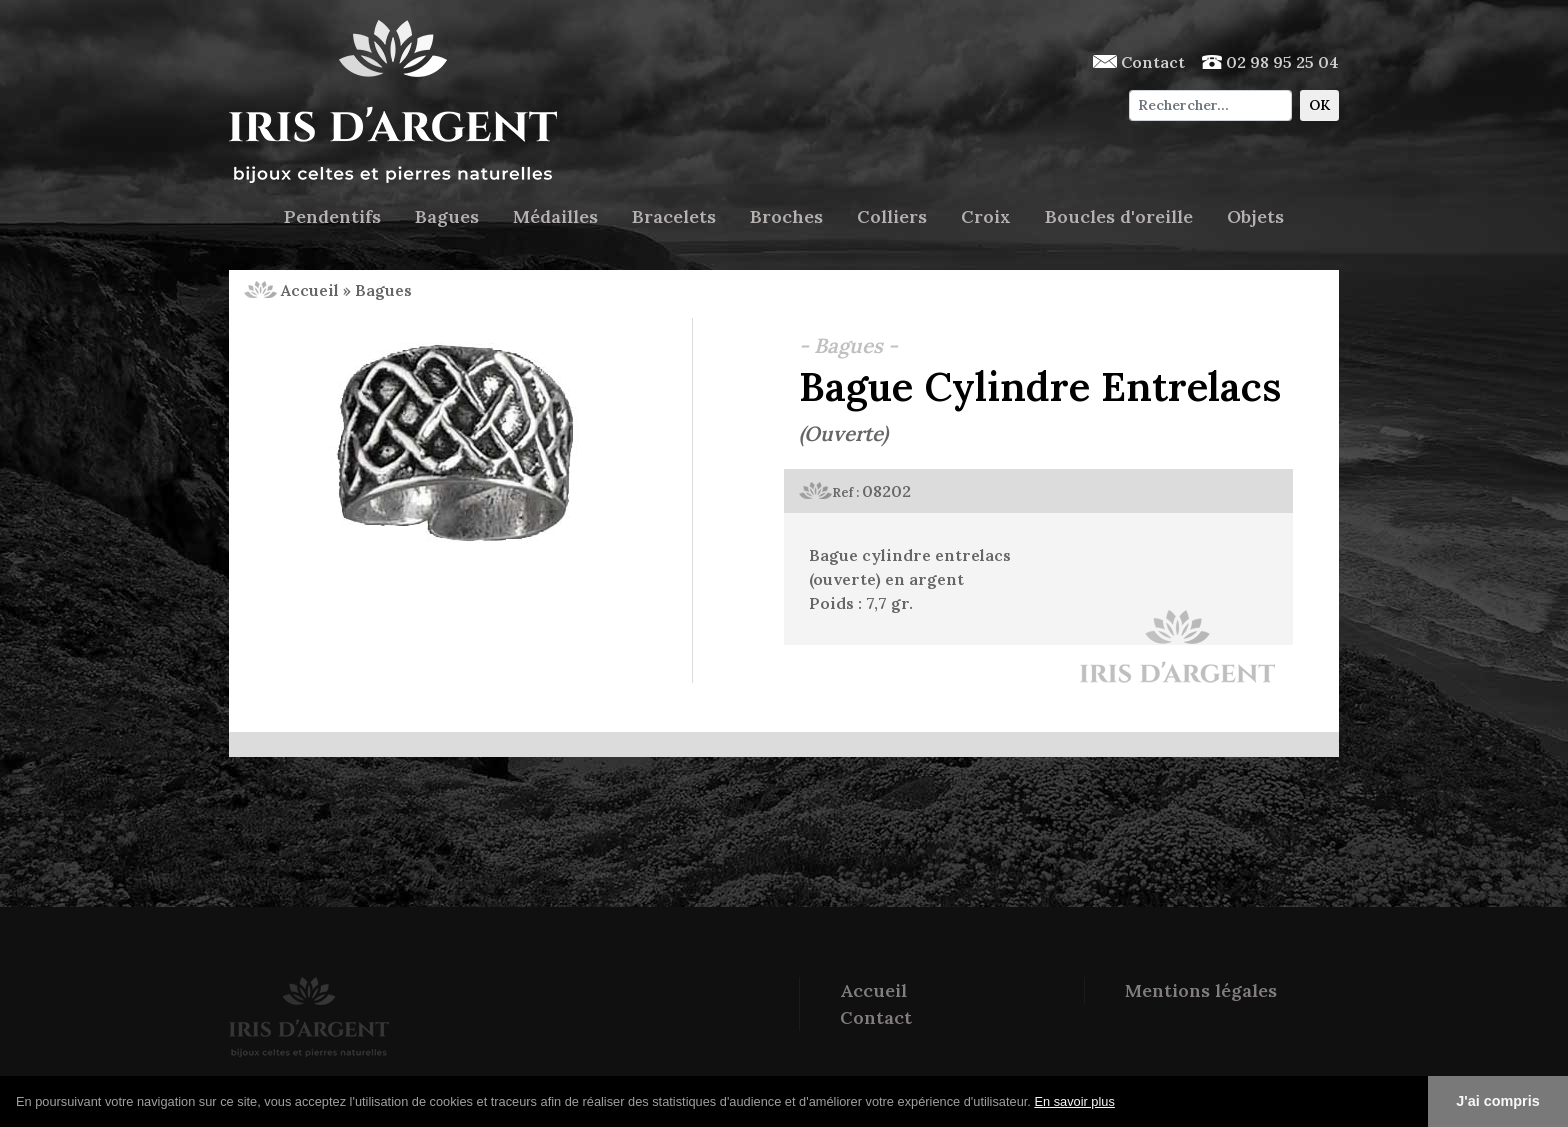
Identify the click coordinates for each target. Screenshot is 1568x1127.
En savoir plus (1074, 1101)
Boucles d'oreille (1119, 216)
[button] (1122, 1103)
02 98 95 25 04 (1270, 62)
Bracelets (674, 216)
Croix (986, 216)
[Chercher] (1210, 105)
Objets (1255, 216)
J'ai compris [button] (1497, 1101)
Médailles (555, 216)
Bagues (447, 216)
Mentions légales (1201, 990)
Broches (786, 216)
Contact (1139, 62)
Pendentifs (332, 216)
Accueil (291, 290)
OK (1319, 105)
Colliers (892, 216)
